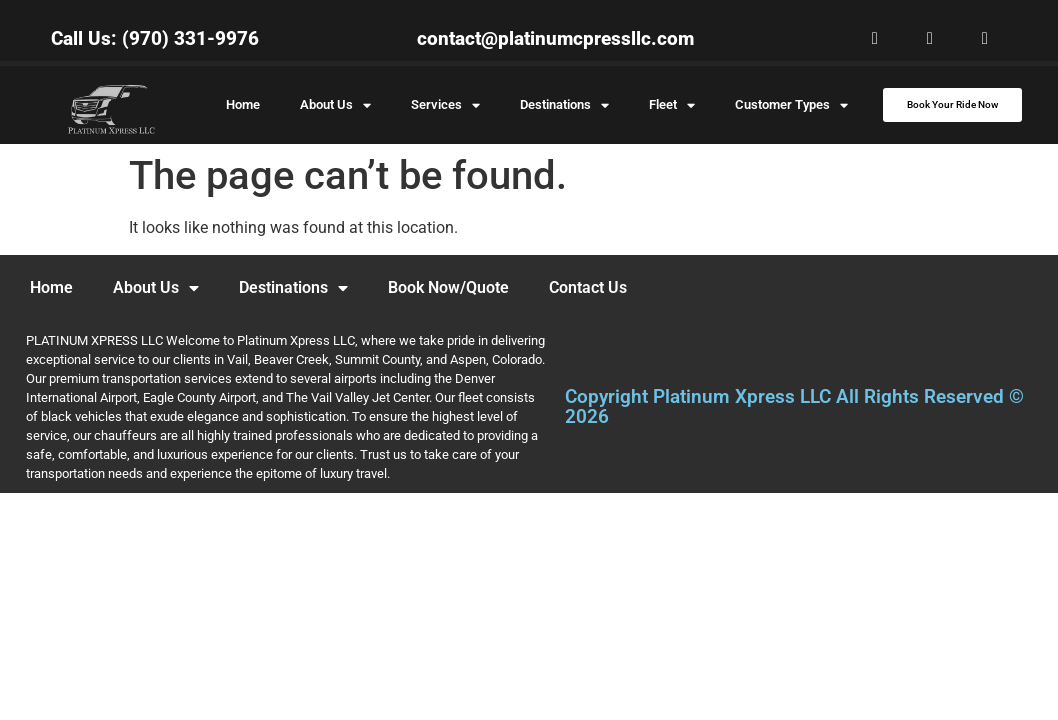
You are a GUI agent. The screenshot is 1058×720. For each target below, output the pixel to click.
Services (445, 105)
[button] (874, 38)
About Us (335, 105)
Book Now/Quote (448, 287)
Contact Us (588, 287)
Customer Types (791, 105)
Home (243, 104)
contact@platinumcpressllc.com (555, 38)
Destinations (564, 105)
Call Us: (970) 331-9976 (155, 38)
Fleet (672, 105)
